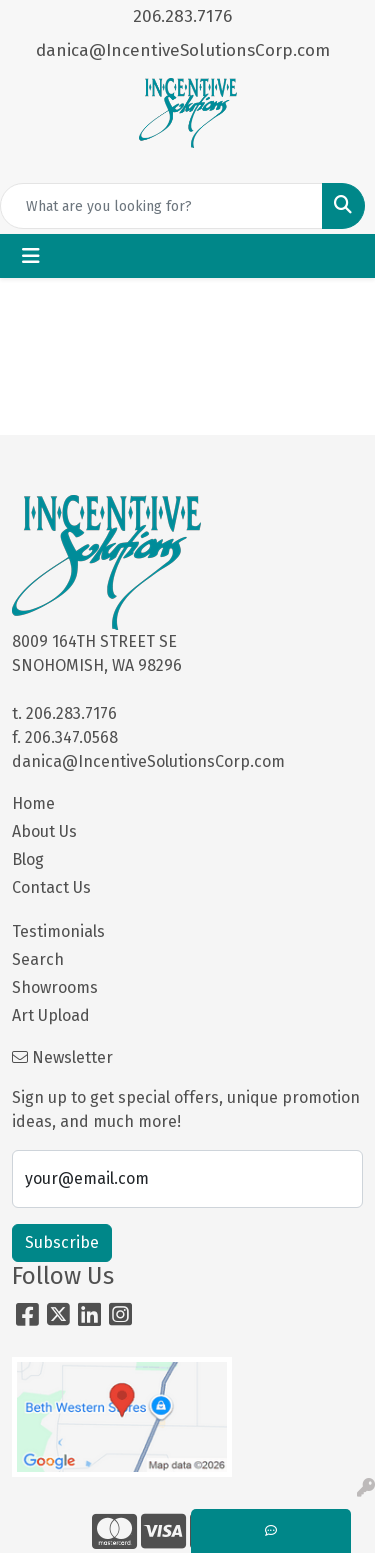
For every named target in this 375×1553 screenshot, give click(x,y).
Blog (28, 859)
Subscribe (62, 1242)
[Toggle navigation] (31, 256)
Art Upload (51, 1015)
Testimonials (58, 931)
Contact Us (51, 887)
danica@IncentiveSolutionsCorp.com (183, 50)
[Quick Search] (161, 206)
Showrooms (55, 987)
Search (38, 959)
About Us (44, 831)
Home (33, 803)
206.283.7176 (182, 16)
